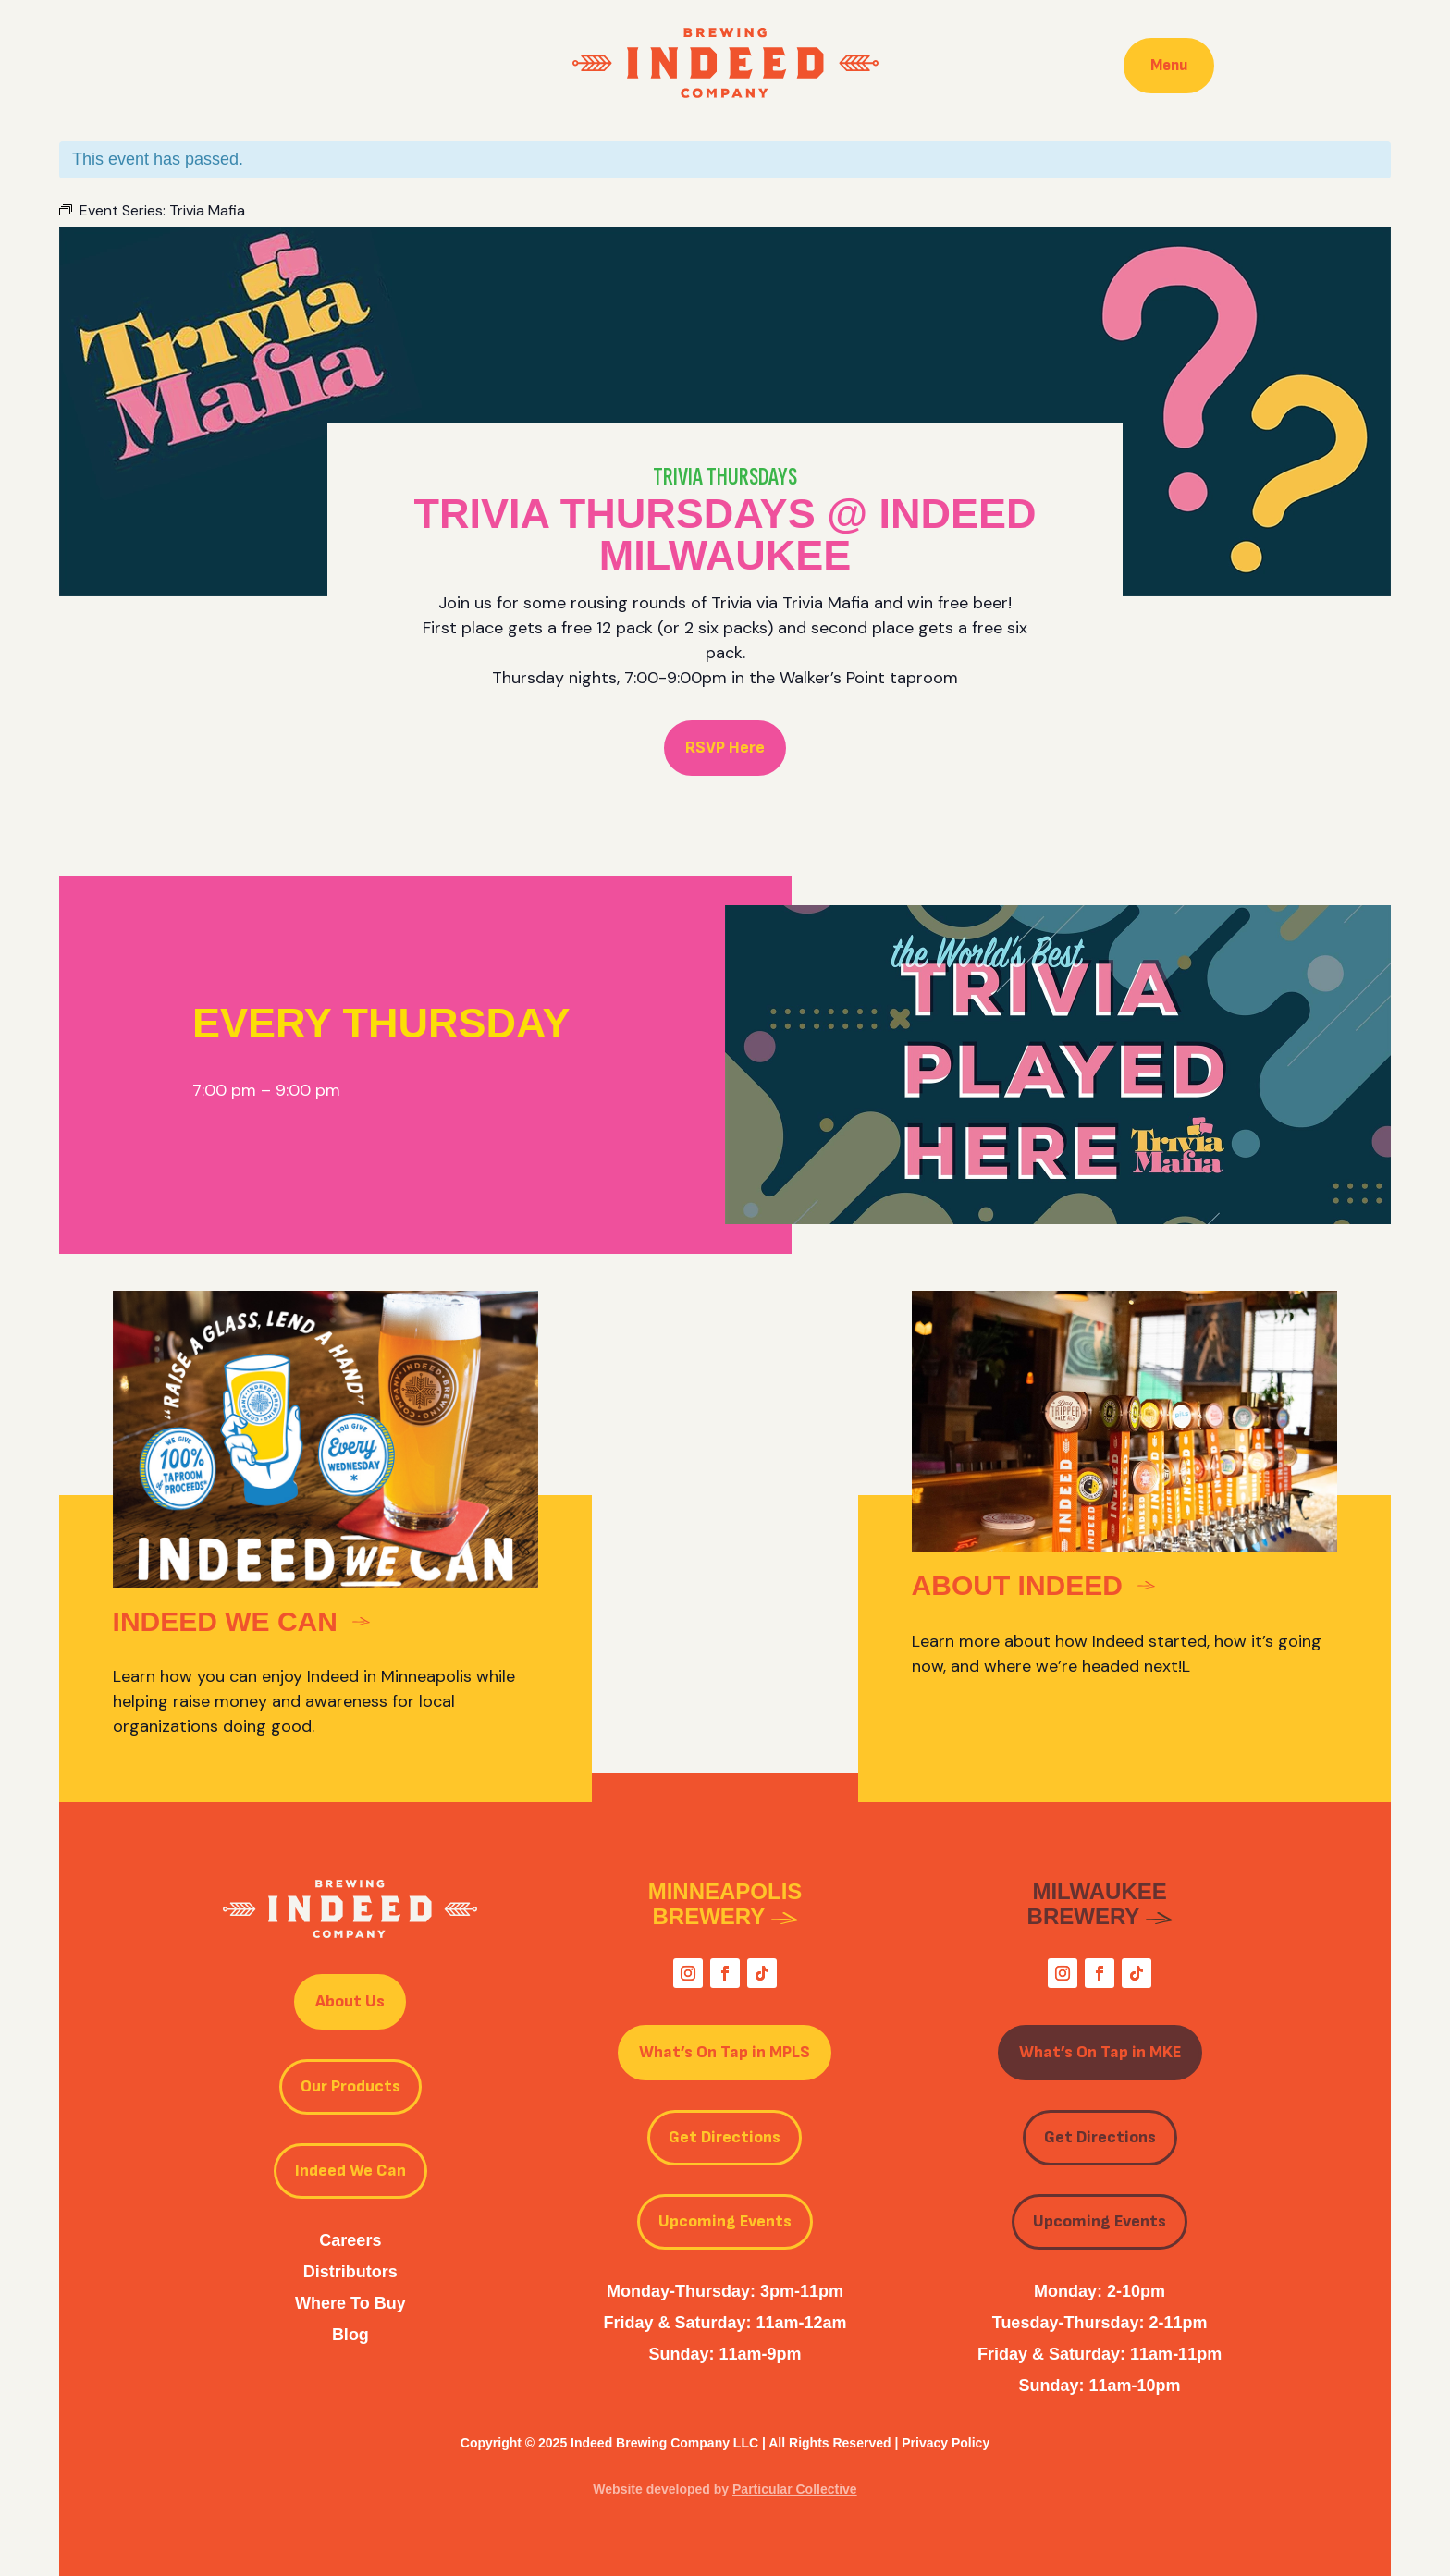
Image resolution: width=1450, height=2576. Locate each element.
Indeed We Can (350, 2170)
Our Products (350, 2086)
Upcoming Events (725, 2221)
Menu (1169, 65)
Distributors (350, 2272)
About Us (350, 2001)
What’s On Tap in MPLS (724, 2052)
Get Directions (724, 2137)
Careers (350, 2240)
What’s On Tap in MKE (1100, 2052)
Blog (350, 2334)
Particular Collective (794, 2489)
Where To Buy (350, 2303)
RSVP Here (725, 747)
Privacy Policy (945, 2442)
